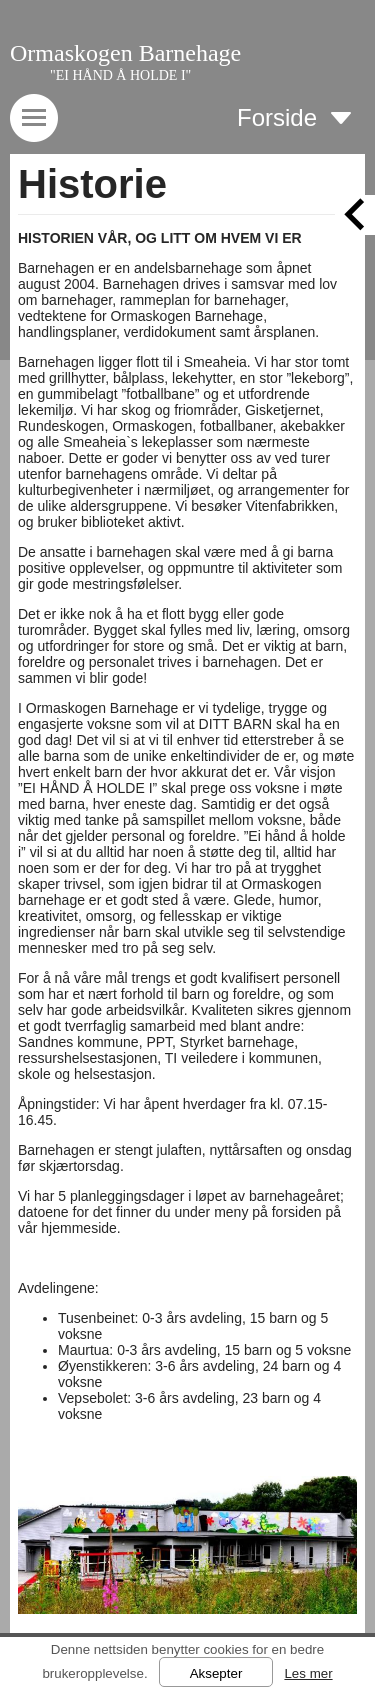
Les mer (308, 1673)
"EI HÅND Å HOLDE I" (120, 75)
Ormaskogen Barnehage (125, 53)
